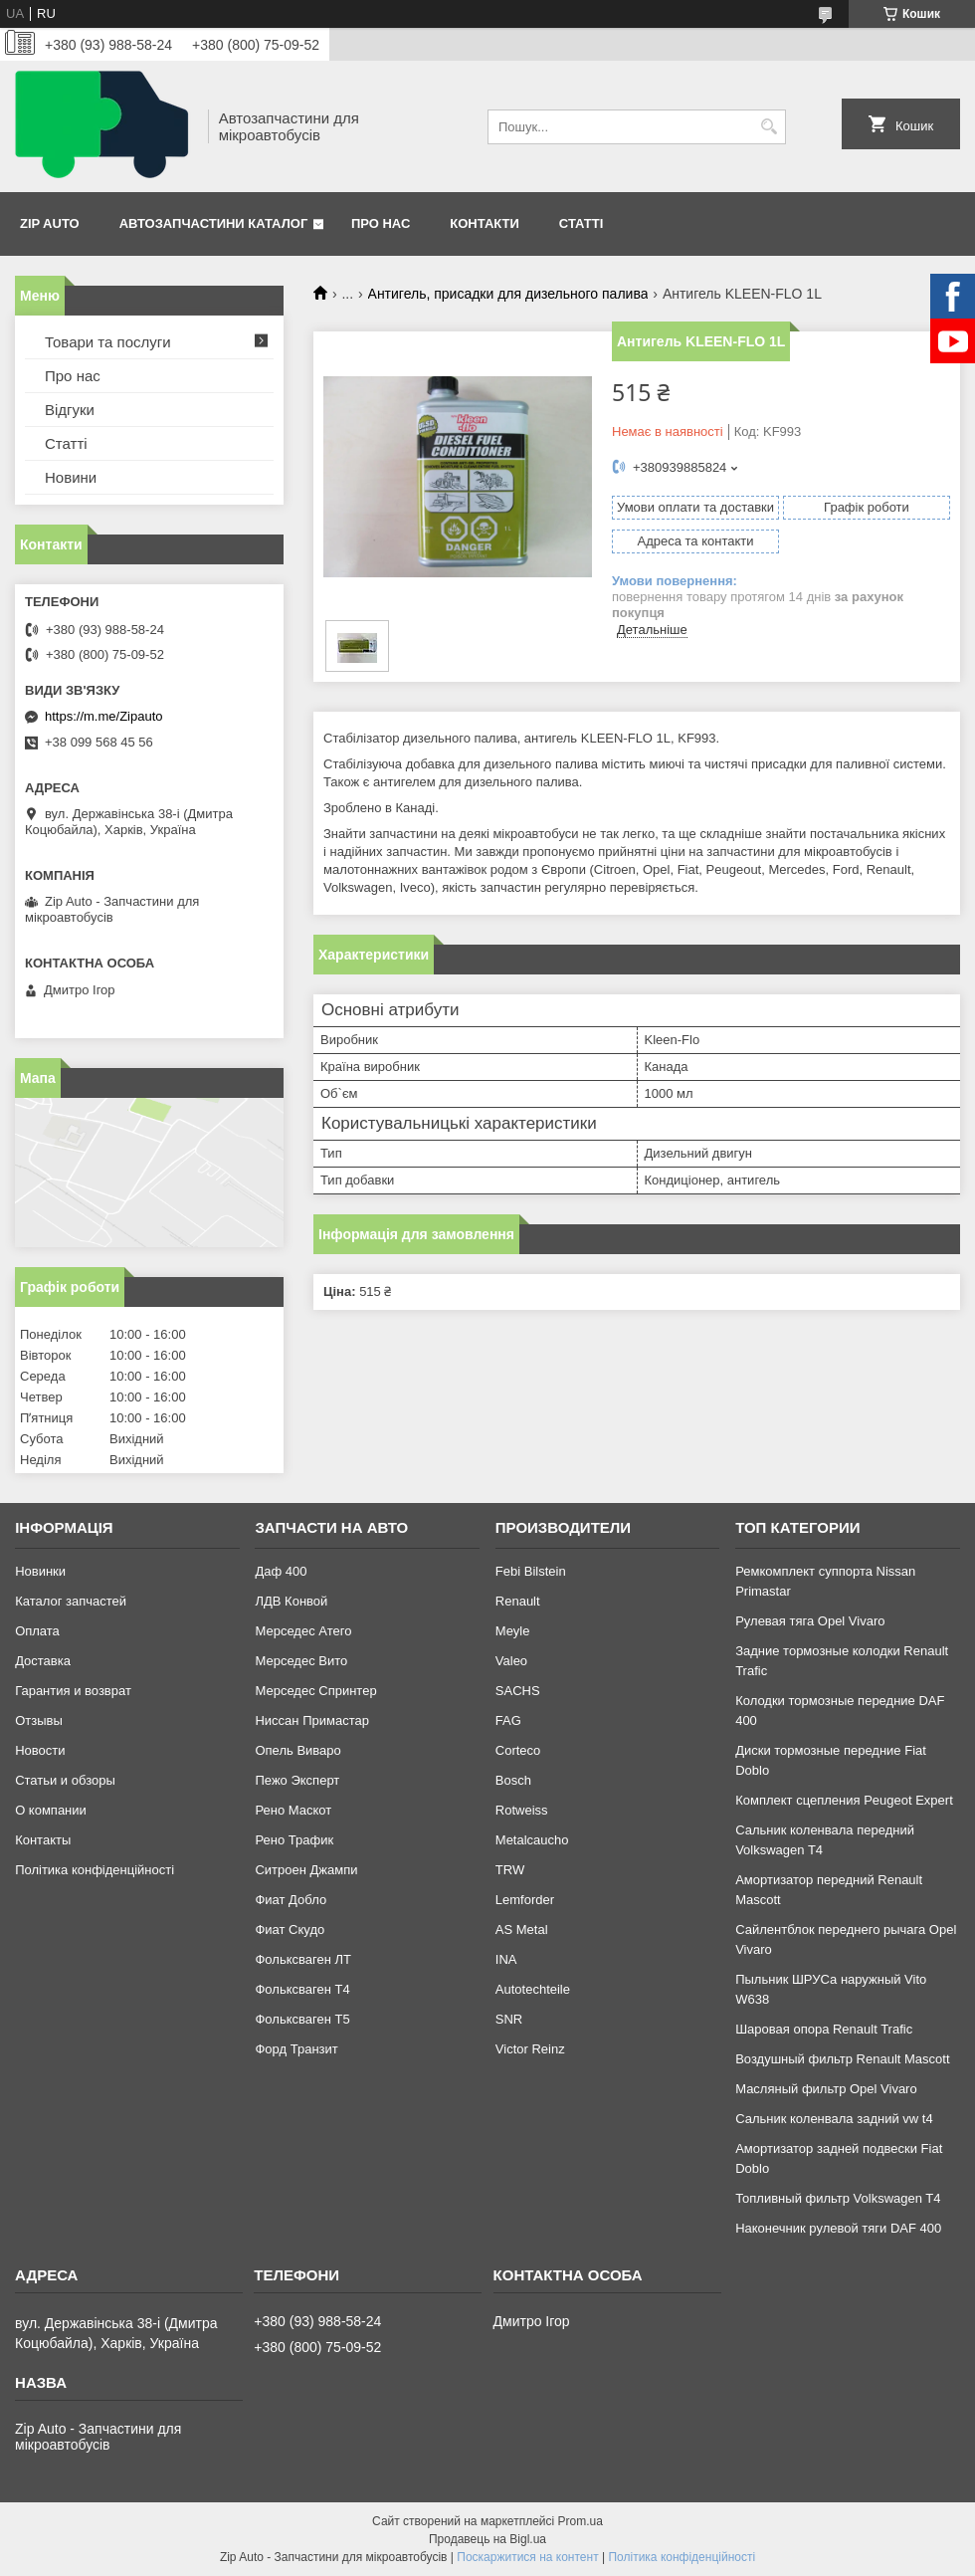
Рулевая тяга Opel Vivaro (809, 1620)
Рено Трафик (294, 1839)
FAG (508, 1720)
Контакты (43, 1839)
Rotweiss (521, 1810)
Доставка (43, 1660)
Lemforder (524, 1899)
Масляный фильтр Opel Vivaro (826, 2088)
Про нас (380, 223)
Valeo (511, 1660)
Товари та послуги (108, 341)
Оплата (37, 1630)
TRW (509, 1869)
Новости (40, 1750)
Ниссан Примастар (311, 1720)
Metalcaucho (532, 1839)
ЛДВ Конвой (291, 1601)
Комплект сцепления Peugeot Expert (844, 1800)
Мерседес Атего (303, 1630)
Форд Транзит (296, 2048)
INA (506, 1959)
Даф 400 (280, 1571)
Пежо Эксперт (297, 1780)
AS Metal (521, 1929)
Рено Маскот (293, 1810)
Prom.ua (580, 2521)
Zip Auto (50, 223)
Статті (581, 223)
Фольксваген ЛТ (302, 1959)
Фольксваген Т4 (302, 1989)
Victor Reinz (530, 2048)
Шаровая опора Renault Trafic (823, 2029)
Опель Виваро (297, 1750)
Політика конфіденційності (94, 1869)
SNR (508, 2019)
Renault (517, 1601)
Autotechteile (532, 1989)
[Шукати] (768, 126)
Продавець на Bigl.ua (487, 2539)
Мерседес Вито (301, 1660)
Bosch (513, 1780)
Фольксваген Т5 (302, 2019)
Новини (71, 477)
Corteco (518, 1750)
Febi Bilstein (530, 1571)
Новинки (40, 1571)
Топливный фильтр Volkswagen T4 (837, 2198)
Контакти (484, 223)
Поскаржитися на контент (527, 2557)
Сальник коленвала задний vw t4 (834, 2118)
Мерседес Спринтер (315, 1690)
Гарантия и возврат (73, 1690)
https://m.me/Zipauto (104, 716)
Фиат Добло (290, 1899)
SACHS (517, 1690)
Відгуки (70, 409)
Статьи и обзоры (65, 1780)
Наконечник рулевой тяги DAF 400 (838, 2228)
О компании (51, 1810)
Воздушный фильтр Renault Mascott (842, 2058)
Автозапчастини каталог (213, 223)
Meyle (512, 1630)
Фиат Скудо (289, 1929)
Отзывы (39, 1720)
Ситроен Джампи (306, 1869)
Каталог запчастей (70, 1601)
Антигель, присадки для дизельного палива (508, 294)
